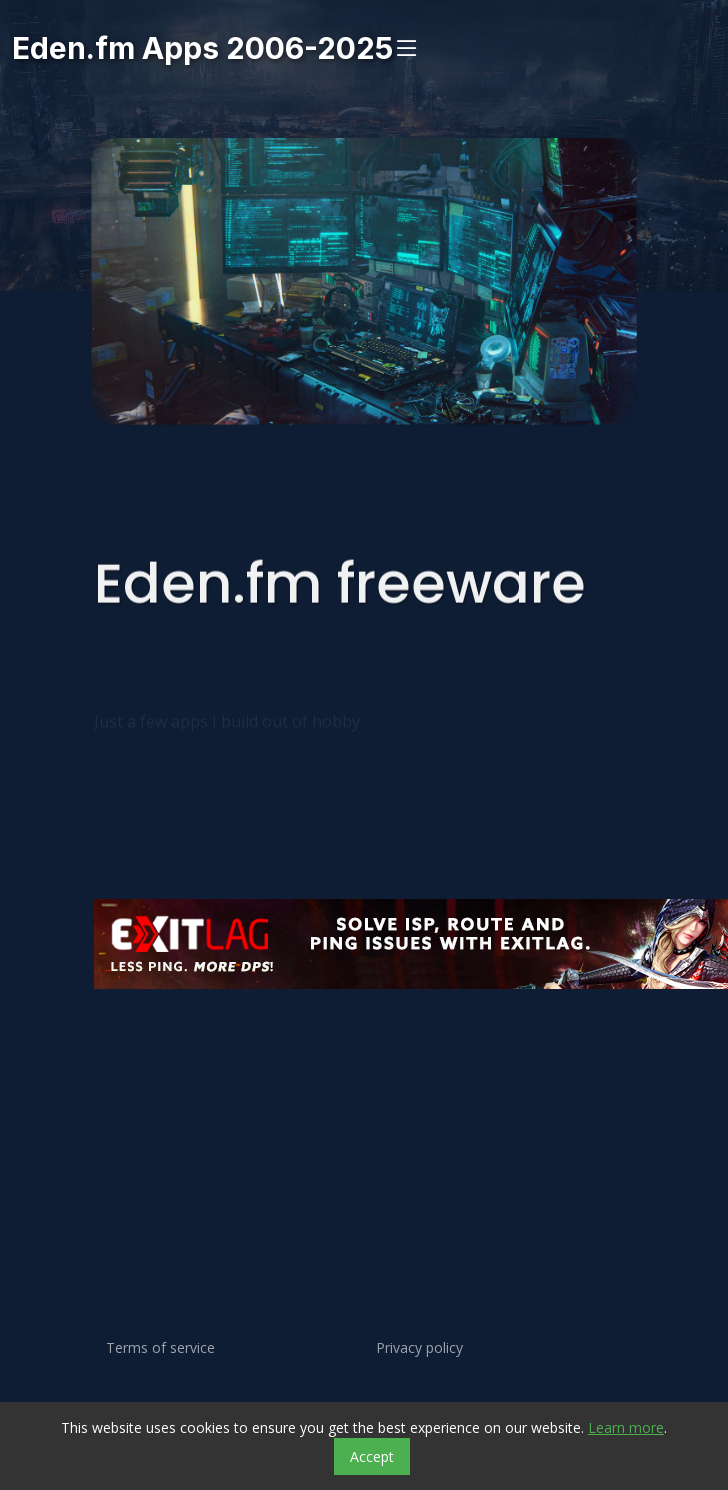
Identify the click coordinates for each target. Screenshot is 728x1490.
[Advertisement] (312, 1081)
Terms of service (160, 1348)
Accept (372, 1456)
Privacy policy (419, 1348)
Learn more (626, 1427)
